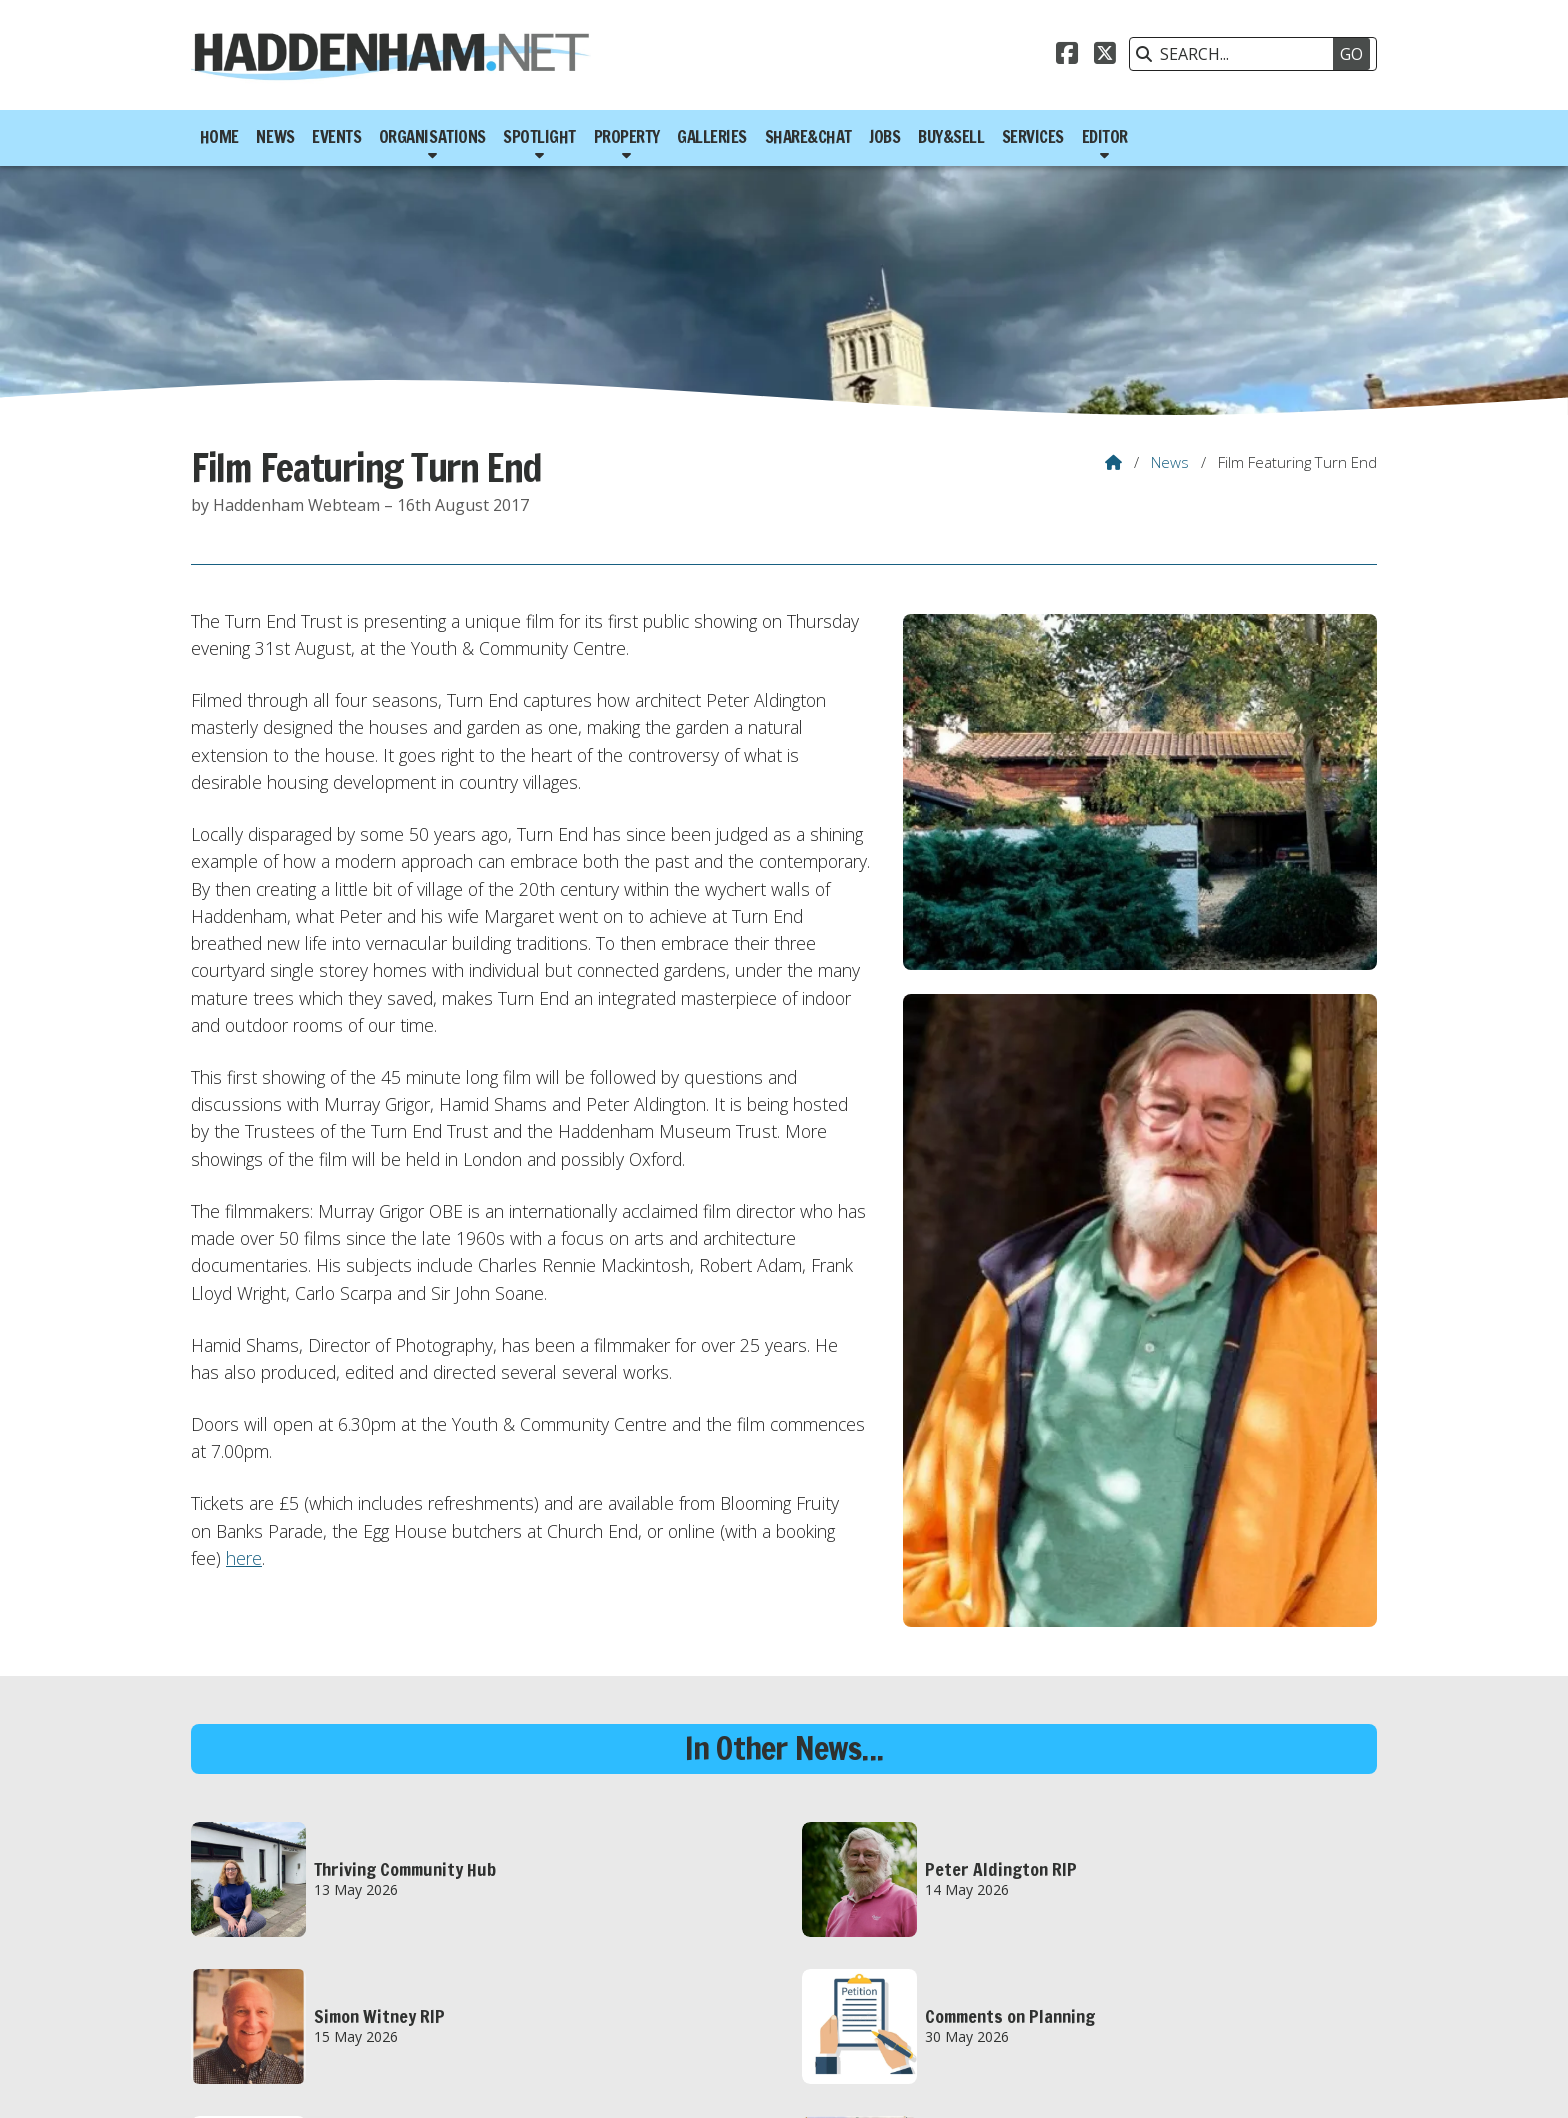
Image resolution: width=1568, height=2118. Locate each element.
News (1170, 462)
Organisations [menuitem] (432, 137)
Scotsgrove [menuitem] (1331, 2081)
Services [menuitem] (1033, 137)
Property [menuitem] (627, 137)
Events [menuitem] (336, 137)
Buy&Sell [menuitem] (951, 137)
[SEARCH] (1243, 54)
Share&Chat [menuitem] (808, 137)
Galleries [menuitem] (712, 137)
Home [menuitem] (219, 137)
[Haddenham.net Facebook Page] (1067, 56)
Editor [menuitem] (1105, 137)
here (244, 1558)
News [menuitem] (275, 137)
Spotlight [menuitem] (539, 137)
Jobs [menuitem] (884, 137)
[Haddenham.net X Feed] (1105, 56)
